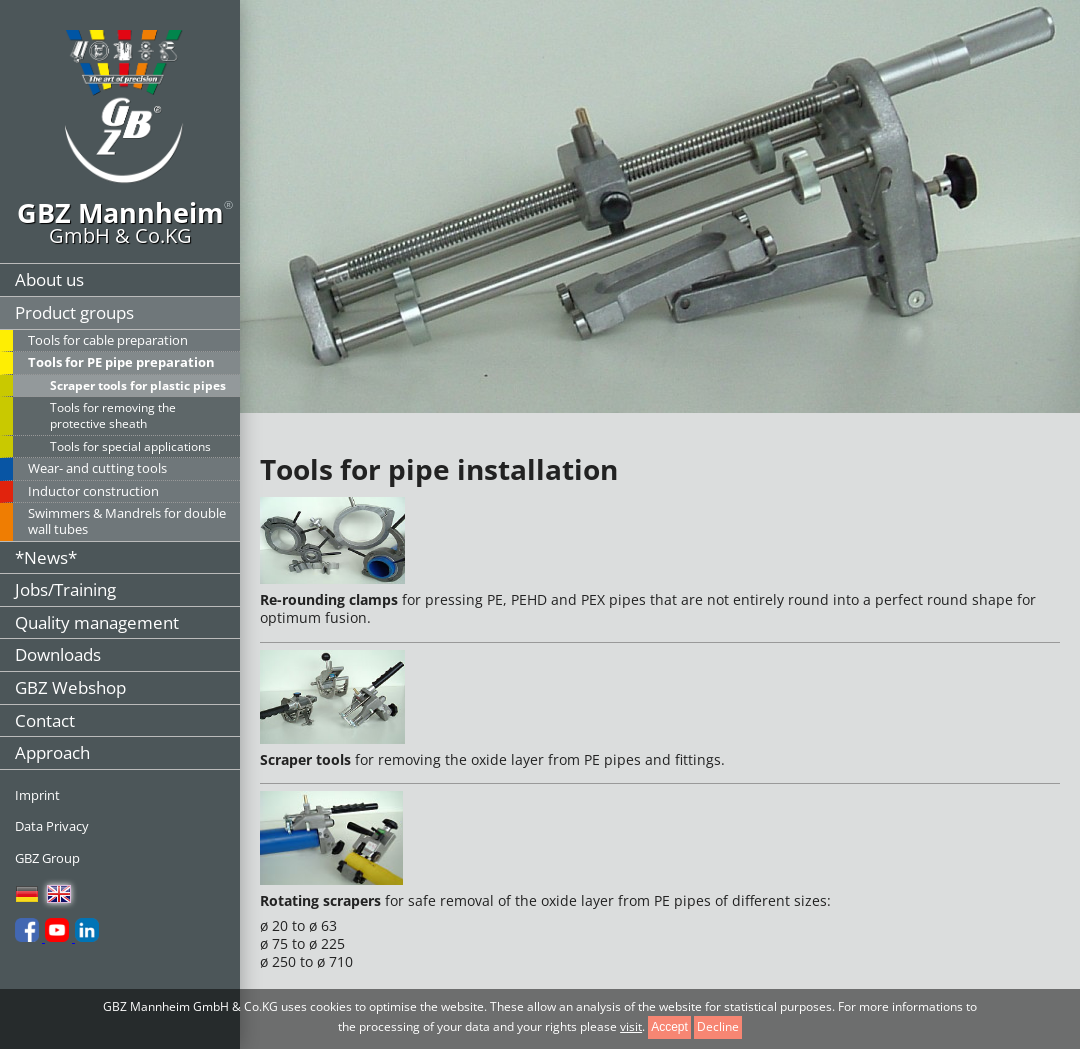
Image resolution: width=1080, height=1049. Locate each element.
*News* (46, 557)
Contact (45, 720)
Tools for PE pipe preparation (121, 362)
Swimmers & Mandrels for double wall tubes (127, 521)
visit (631, 1026)
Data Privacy (52, 826)
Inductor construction (93, 491)
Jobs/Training (65, 589)
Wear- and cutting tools (97, 468)
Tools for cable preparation (108, 340)
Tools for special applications (130, 446)
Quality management (97, 622)
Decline (718, 1026)
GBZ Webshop (70, 687)
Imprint (37, 795)
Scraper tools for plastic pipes (138, 385)
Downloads (58, 654)
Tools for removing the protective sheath (113, 415)
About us (49, 279)
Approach (52, 752)
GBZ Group (47, 858)
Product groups (74, 312)
